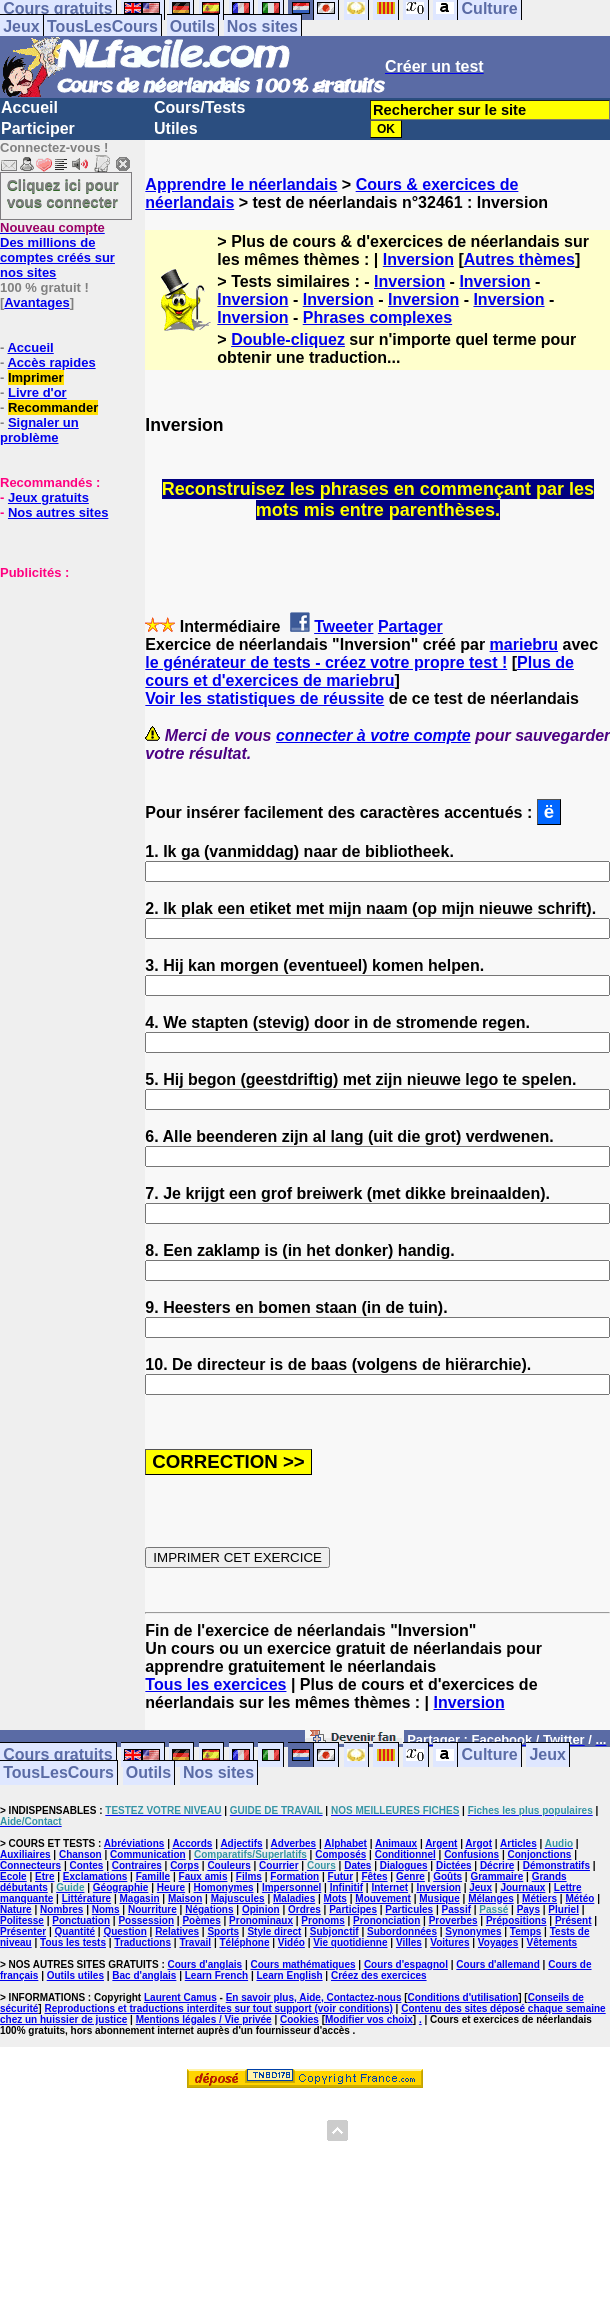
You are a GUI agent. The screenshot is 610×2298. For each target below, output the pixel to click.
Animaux (396, 1843)
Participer (38, 128)
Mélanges (491, 1898)
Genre (410, 1876)
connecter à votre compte (373, 735)
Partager (410, 626)
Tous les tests (73, 1942)
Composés (340, 1854)
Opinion (261, 1909)
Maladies (294, 1898)
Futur (341, 1876)
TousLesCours (102, 26)
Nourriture (152, 1909)
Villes (409, 1942)
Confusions (471, 1854)
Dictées (454, 1865)
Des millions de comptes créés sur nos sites (57, 250)
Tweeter (343, 626)
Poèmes (201, 1920)
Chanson (80, 1854)
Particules (409, 1909)
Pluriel (563, 1909)
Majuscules (238, 1898)
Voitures (449, 1942)
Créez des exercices (379, 1975)
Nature (16, 1909)
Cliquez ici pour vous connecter (63, 193)
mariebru (524, 644)
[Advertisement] (60, 680)
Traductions (142, 1942)
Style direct (274, 1931)
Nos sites (262, 26)
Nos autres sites (58, 512)
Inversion (418, 259)
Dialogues (404, 1865)
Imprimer (36, 377)
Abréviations (134, 1843)
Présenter (23, 1931)
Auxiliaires (25, 1854)
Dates (357, 1865)
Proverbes (453, 1920)
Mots (335, 1898)
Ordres (304, 1909)
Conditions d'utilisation (463, 1997)
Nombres (61, 1909)
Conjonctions (540, 1854)
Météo (579, 1898)
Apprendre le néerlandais (241, 184)
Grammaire (496, 1876)
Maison (185, 1898)
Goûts (447, 1876)
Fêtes (374, 1876)
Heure (171, 1887)
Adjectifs (241, 1843)
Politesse (22, 1920)
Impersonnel (291, 1887)
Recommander (53, 407)
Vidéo (291, 1942)
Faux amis (203, 1876)
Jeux (21, 26)
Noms (106, 1909)
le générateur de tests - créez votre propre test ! (326, 662)
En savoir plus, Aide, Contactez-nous (314, 1997)
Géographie (121, 1887)
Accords (192, 1843)
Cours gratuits (57, 1755)
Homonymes (224, 1887)
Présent (573, 1920)
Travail (195, 1942)
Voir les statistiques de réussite (264, 698)
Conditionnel (405, 1854)
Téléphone (244, 1942)
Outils (192, 26)
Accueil (29, 107)
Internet (389, 1887)
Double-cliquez (288, 339)
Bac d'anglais (144, 1975)
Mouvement (383, 1898)
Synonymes (473, 1931)
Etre (44, 1876)
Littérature (86, 1898)
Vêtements (552, 1942)
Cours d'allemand (498, 1964)
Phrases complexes (377, 317)
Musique (439, 1898)
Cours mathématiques (303, 1964)
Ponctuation (81, 1920)
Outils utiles (75, 1975)
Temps (526, 1931)
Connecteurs (30, 1865)
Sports (223, 1931)
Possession (146, 1920)
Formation (294, 1876)
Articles (518, 1843)
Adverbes (294, 1843)
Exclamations (95, 1876)
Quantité (75, 1931)
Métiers (539, 1898)
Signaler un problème (39, 430)
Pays (528, 1909)
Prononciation (386, 1920)
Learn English (289, 1975)
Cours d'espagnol (406, 1964)
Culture (490, 1755)
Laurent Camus (180, 1997)
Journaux (522, 1887)
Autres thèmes (519, 259)
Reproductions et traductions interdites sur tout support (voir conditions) (218, 2008)
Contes (86, 1865)
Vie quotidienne (350, 1942)
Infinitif (346, 1887)
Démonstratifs (556, 1865)
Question (124, 1931)
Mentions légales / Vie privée (204, 2019)
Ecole (13, 1876)
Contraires (137, 1865)
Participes (353, 1909)
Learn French (216, 1975)
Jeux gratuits (48, 497)
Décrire (497, 1865)
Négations (209, 1909)
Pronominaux (261, 1920)
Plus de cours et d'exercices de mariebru (359, 671)
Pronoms (322, 1920)
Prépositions (516, 1920)
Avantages (36, 302)
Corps (184, 1865)
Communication (148, 1854)
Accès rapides (51, 362)
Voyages (498, 1942)
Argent (441, 1843)
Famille (153, 1876)
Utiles (176, 128)
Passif (456, 1909)
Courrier (278, 1865)
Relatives (177, 1931)
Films (249, 1876)
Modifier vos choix (369, 2019)
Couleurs (228, 1865)
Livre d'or (37, 392)
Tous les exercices (215, 1684)
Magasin (140, 1898)
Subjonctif (334, 1931)
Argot (478, 1843)
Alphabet (345, 1843)
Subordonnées (402, 1931)
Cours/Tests (199, 107)
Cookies (299, 2019)
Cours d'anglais (205, 1964)
